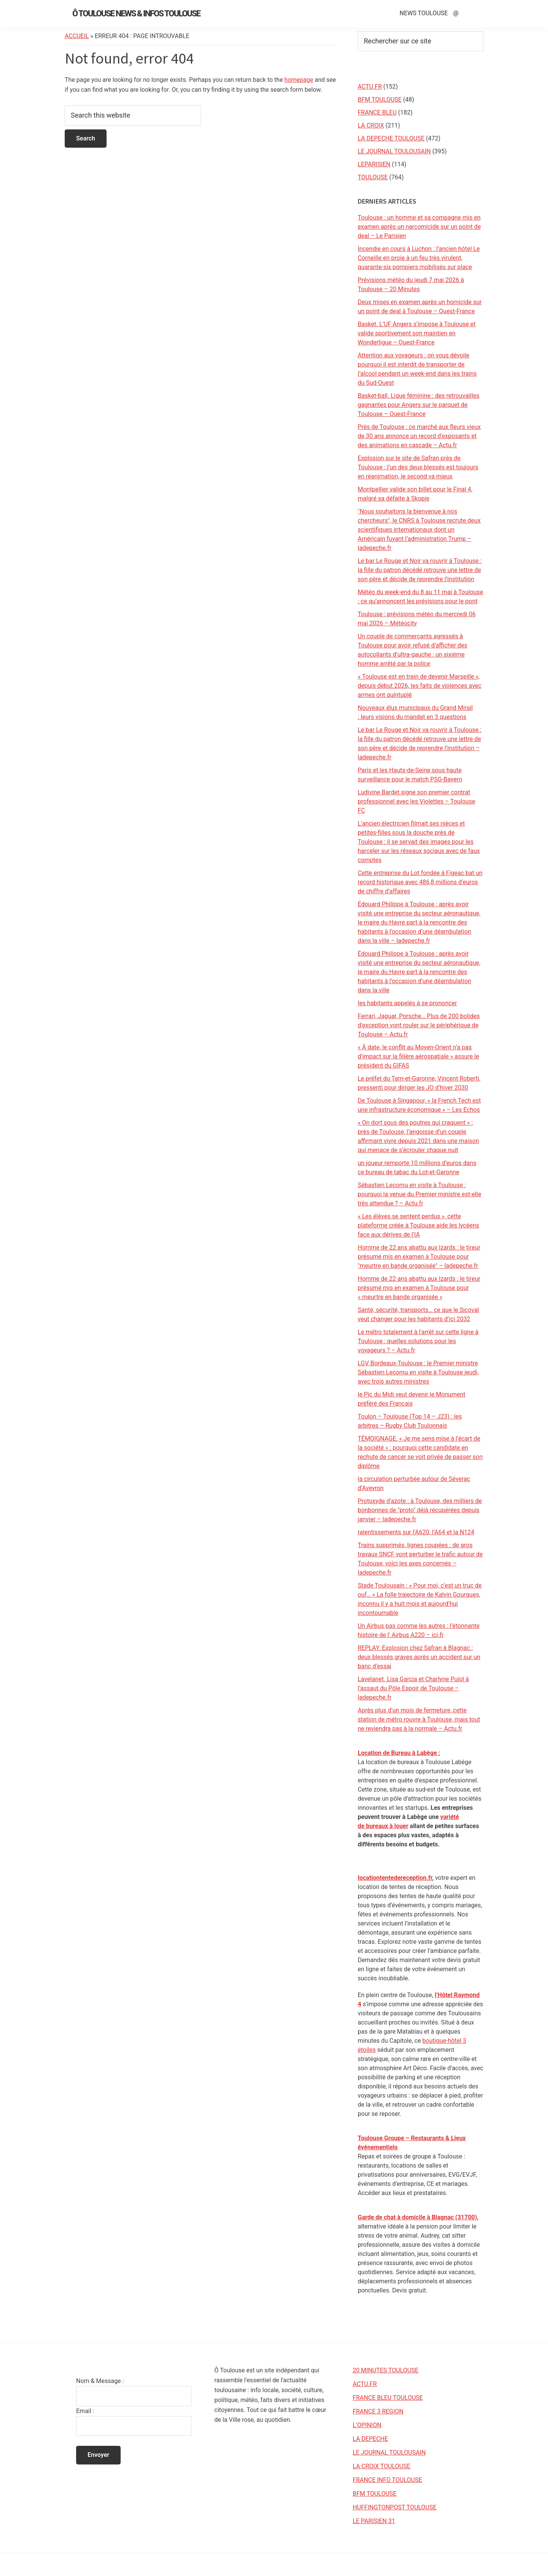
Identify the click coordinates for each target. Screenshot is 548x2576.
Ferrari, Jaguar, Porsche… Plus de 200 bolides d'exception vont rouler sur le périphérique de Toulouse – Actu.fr (419, 1025)
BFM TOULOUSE (379, 99)
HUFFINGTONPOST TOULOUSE (394, 2507)
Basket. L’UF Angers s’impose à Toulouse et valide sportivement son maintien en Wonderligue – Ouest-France (417, 333)
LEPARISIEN (374, 164)
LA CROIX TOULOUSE (381, 2466)
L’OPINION (367, 2425)
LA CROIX (371, 125)
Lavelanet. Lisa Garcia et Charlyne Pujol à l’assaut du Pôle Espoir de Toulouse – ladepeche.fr (413, 1688)
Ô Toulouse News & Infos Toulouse (136, 13)
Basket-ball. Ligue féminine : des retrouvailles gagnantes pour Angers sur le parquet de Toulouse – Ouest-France (419, 405)
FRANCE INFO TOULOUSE (387, 2480)
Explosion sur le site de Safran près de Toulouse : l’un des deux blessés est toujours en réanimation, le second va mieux (418, 467)
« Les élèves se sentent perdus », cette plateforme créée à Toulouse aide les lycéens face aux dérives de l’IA (418, 1225)
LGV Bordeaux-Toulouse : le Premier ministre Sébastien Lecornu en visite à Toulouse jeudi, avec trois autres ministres (418, 1372)
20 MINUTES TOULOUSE (386, 2370)
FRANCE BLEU (377, 112)
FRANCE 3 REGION (378, 2411)
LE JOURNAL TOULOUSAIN (394, 151)
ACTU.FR (370, 86)
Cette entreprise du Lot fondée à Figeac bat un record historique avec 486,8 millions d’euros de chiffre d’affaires (420, 882)
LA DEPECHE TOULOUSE (391, 138)
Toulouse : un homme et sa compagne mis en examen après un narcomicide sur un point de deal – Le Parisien (419, 226)
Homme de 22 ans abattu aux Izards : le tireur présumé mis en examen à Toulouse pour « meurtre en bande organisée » (419, 1288)
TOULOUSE (373, 177)
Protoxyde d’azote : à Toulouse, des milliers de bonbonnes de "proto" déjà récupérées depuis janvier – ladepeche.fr (420, 1510)
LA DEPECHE (370, 2438)
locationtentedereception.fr (395, 1877)
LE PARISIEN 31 (374, 2521)
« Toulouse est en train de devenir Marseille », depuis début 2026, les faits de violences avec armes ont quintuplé (419, 685)
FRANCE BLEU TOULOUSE (388, 2397)
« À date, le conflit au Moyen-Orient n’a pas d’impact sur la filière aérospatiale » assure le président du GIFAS (418, 1056)
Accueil (77, 36)
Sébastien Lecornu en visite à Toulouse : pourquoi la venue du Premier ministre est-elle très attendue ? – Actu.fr (419, 1194)
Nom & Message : (100, 2381)
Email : (85, 2411)
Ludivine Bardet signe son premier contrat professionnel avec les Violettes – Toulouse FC (416, 801)
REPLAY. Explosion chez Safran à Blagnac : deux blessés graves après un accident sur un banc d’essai (419, 1657)
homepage (298, 79)
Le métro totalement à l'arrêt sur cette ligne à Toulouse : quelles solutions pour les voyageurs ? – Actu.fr (418, 1341)
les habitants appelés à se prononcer (407, 1003)
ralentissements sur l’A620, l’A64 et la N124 (416, 1532)
